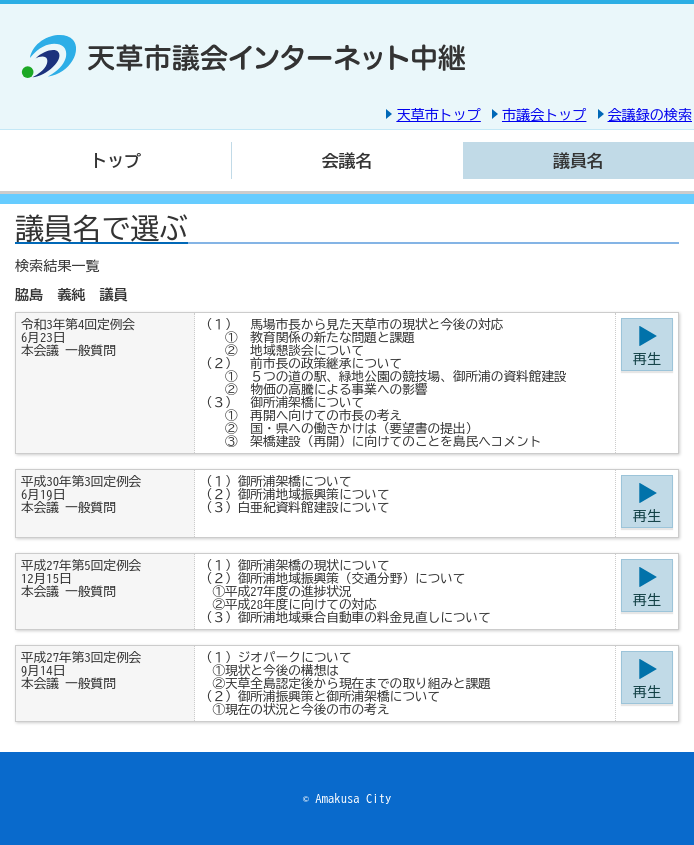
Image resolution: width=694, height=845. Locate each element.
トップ (115, 160)
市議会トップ (544, 115)
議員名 (578, 160)
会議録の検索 (650, 115)
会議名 (347, 160)
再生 (647, 359)
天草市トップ (438, 115)
